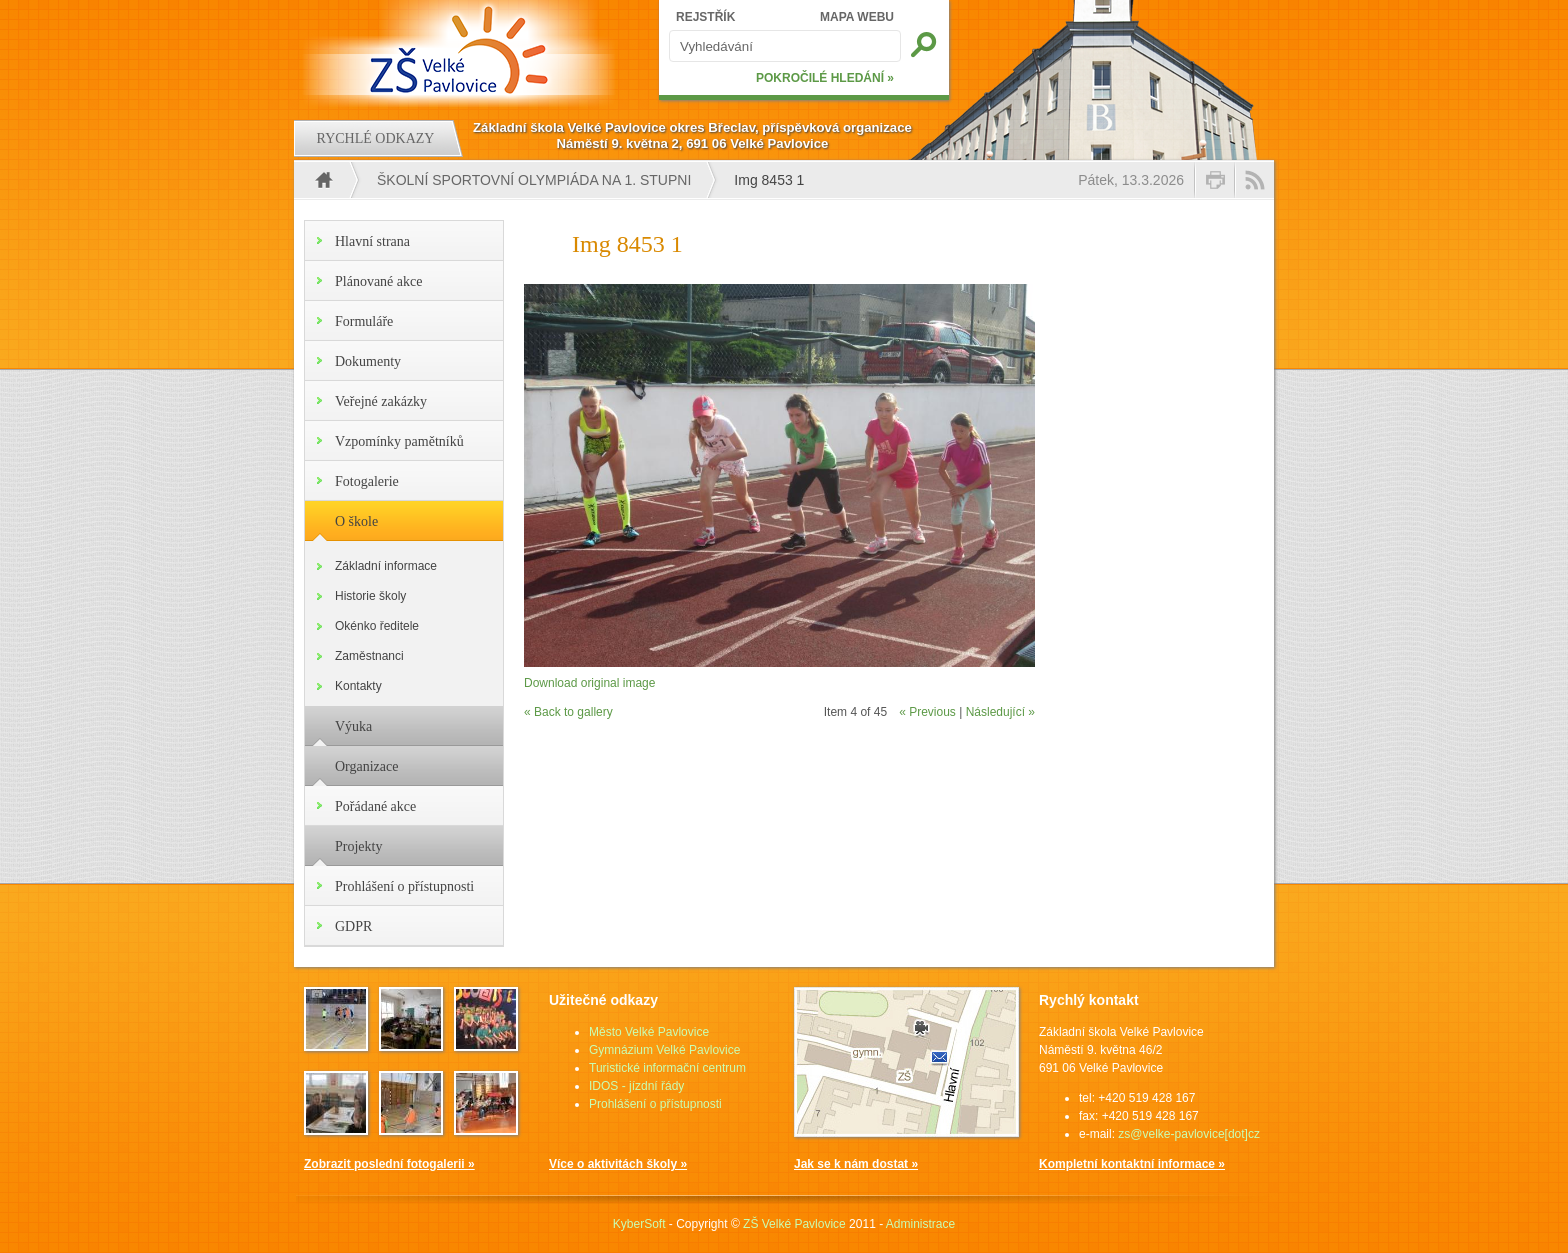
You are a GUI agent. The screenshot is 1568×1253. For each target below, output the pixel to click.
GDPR (353, 926)
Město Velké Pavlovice (649, 1032)
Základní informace (386, 566)
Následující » (1000, 712)
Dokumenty (368, 361)
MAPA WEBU (857, 17)
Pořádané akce (375, 806)
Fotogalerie (367, 481)
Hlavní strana (372, 241)
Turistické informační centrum (667, 1068)
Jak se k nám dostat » (856, 1164)
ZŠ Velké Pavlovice (794, 1224)
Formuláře (364, 321)
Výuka (353, 726)
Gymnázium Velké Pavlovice (664, 1050)
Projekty (358, 846)
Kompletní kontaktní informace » (1132, 1164)
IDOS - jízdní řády (636, 1086)
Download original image (589, 683)
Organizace (366, 766)
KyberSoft (639, 1224)
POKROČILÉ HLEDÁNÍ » (825, 78)
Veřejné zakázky (381, 401)
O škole (356, 521)
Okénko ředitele (377, 626)
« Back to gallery (568, 712)
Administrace (920, 1224)
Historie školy (370, 596)
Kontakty (358, 686)
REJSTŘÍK (705, 17)
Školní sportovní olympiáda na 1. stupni (534, 180)
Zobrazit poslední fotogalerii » (389, 1164)
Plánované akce (378, 281)
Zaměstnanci (369, 656)
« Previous (927, 712)
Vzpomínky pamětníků (399, 441)
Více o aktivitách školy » (618, 1164)
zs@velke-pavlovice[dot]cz (1189, 1134)
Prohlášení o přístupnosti (404, 886)
